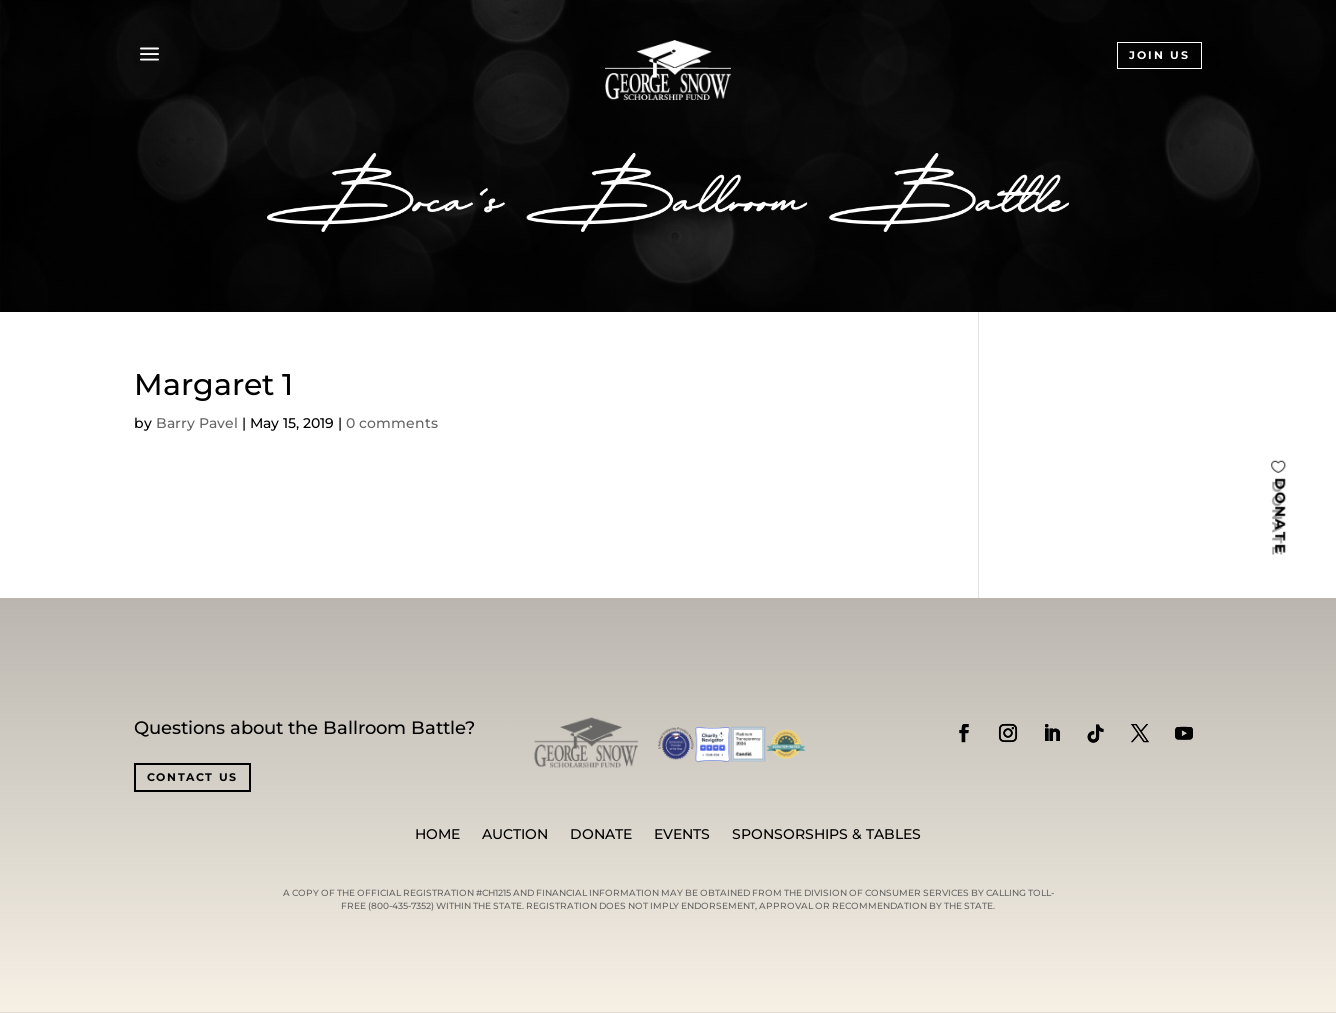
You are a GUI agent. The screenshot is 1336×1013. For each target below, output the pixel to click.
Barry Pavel (197, 423)
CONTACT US (193, 777)
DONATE (1280, 515)
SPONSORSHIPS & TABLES (826, 835)
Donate (601, 835)
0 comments (392, 423)
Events (682, 835)
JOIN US (1159, 55)
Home (437, 835)
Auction (515, 835)
